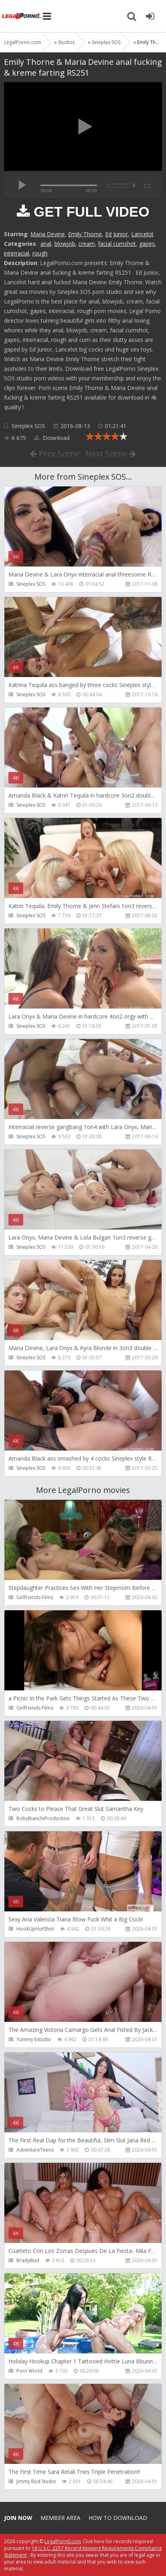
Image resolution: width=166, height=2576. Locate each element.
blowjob (64, 243)
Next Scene (111, 453)
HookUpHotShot (35, 1928)
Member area (60, 2518)
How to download (117, 2518)
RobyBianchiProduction (43, 1818)
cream (86, 243)
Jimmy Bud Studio (36, 2481)
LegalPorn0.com (62, 2541)
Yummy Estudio (33, 2039)
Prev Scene (55, 453)
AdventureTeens (35, 2149)
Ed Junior (116, 234)
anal (45, 243)
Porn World (29, 2370)
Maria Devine (47, 234)
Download (52, 438)
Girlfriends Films (34, 1597)
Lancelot (142, 234)
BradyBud (27, 2260)
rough (40, 253)
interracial (16, 253)
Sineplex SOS (28, 426)
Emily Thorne (85, 234)
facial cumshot (117, 243)
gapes (147, 243)
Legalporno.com (22, 16)
